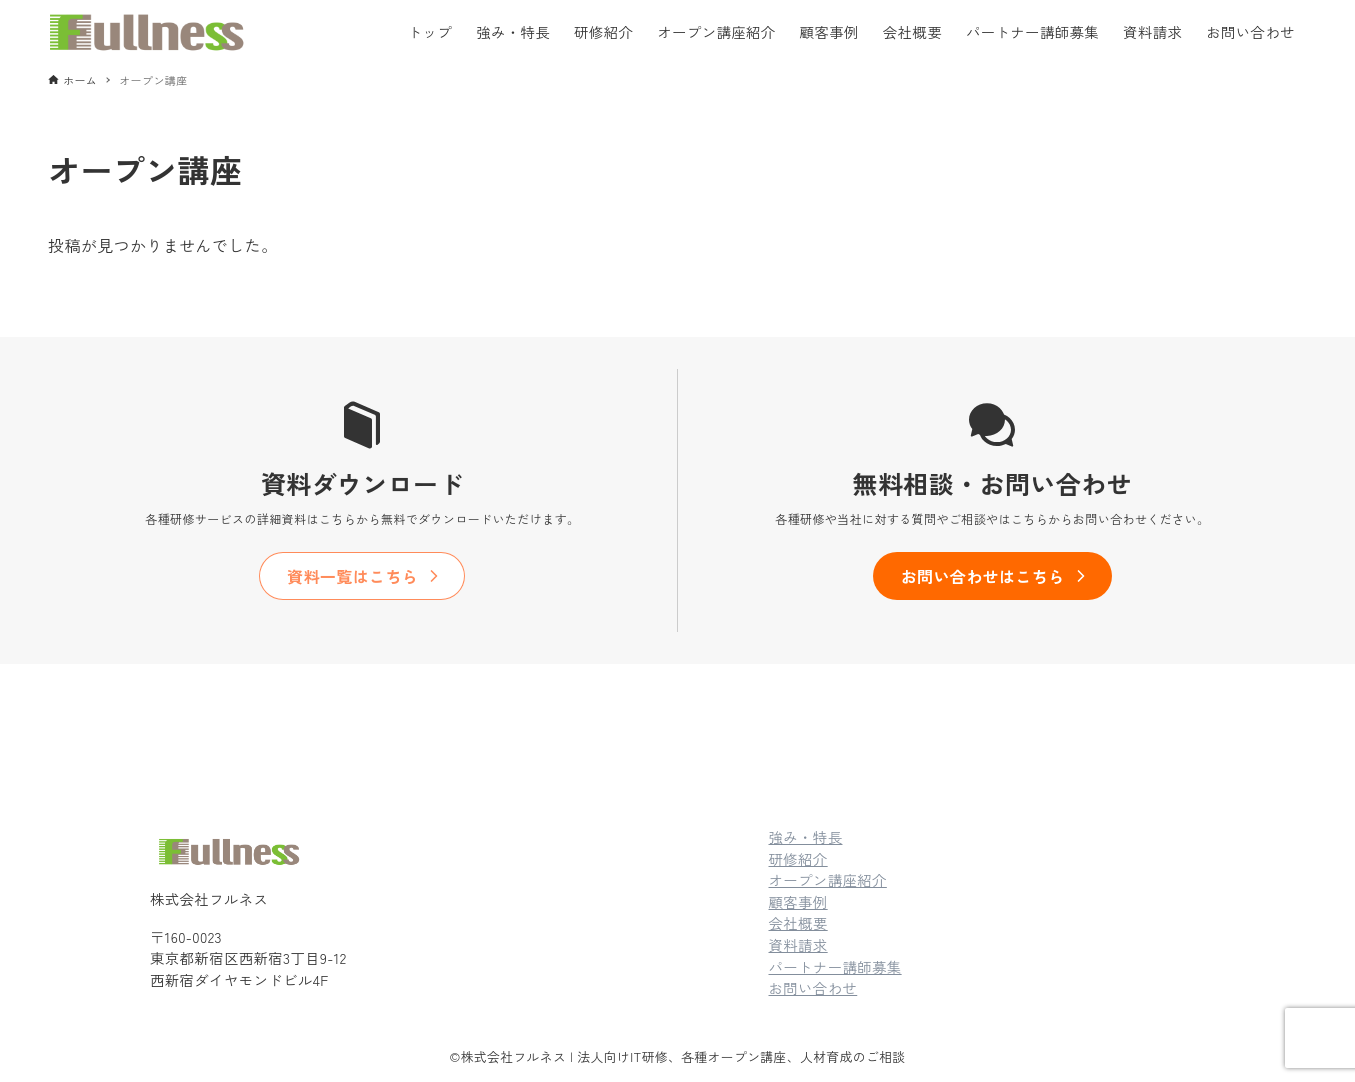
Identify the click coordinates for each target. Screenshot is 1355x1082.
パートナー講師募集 (835, 966)
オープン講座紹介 (828, 879)
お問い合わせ (813, 987)
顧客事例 (798, 901)
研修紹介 (798, 858)
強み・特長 (806, 836)
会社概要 (798, 922)
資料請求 (798, 944)
